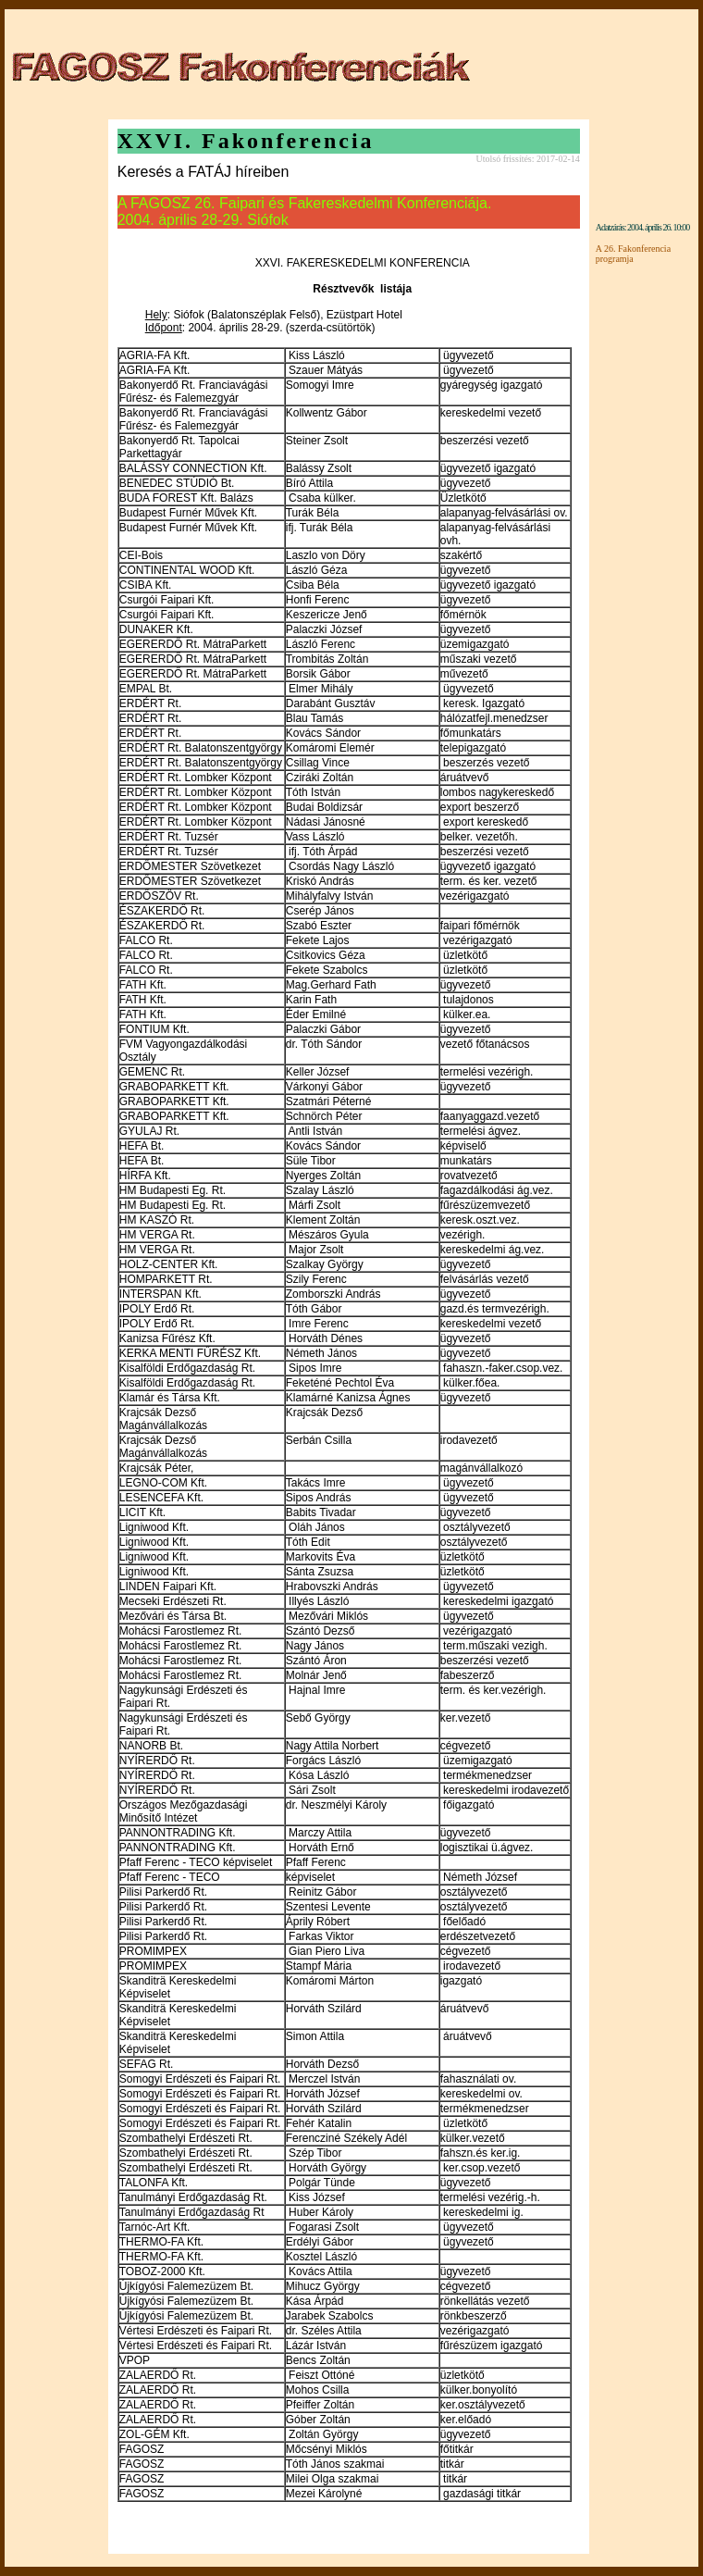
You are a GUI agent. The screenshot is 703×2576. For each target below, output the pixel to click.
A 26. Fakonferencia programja (633, 253)
